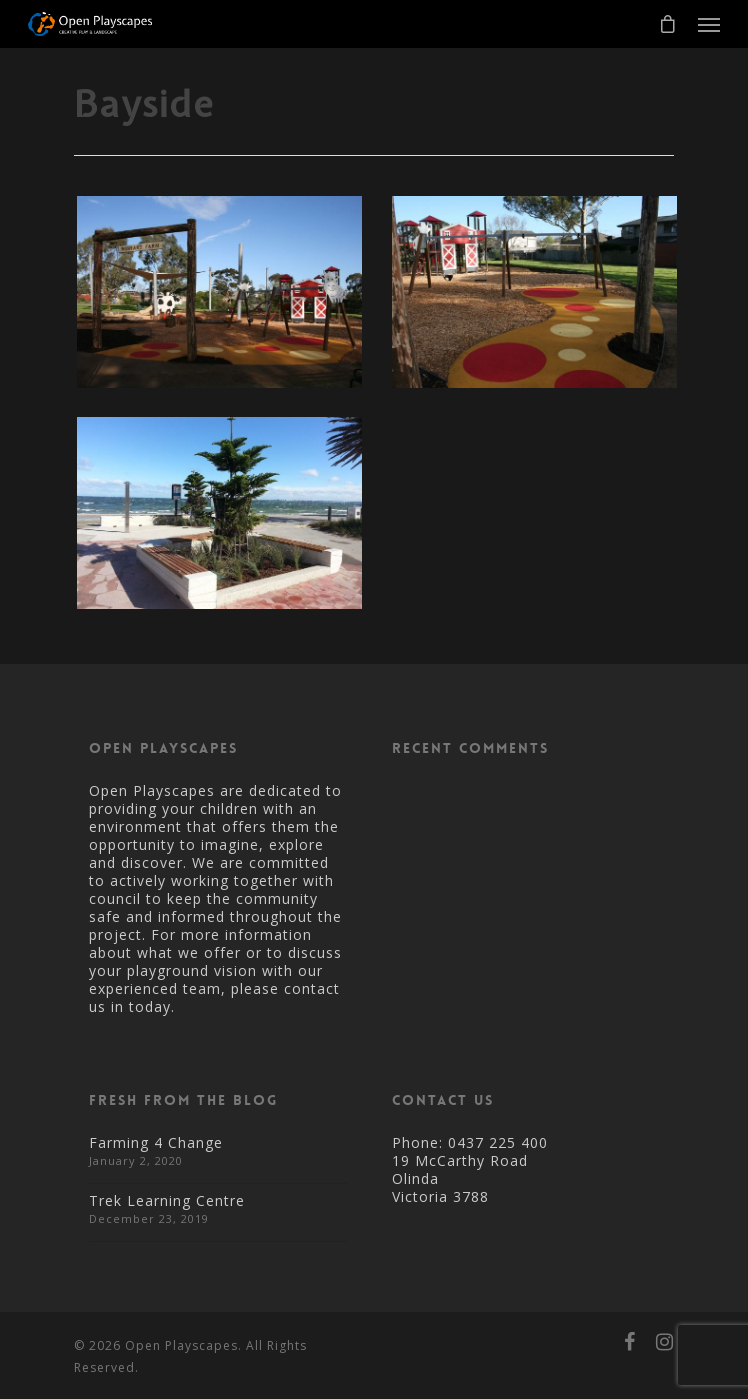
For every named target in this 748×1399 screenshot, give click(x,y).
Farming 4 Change (156, 1142)
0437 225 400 (498, 1142)
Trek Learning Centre (167, 1200)
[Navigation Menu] (709, 24)
